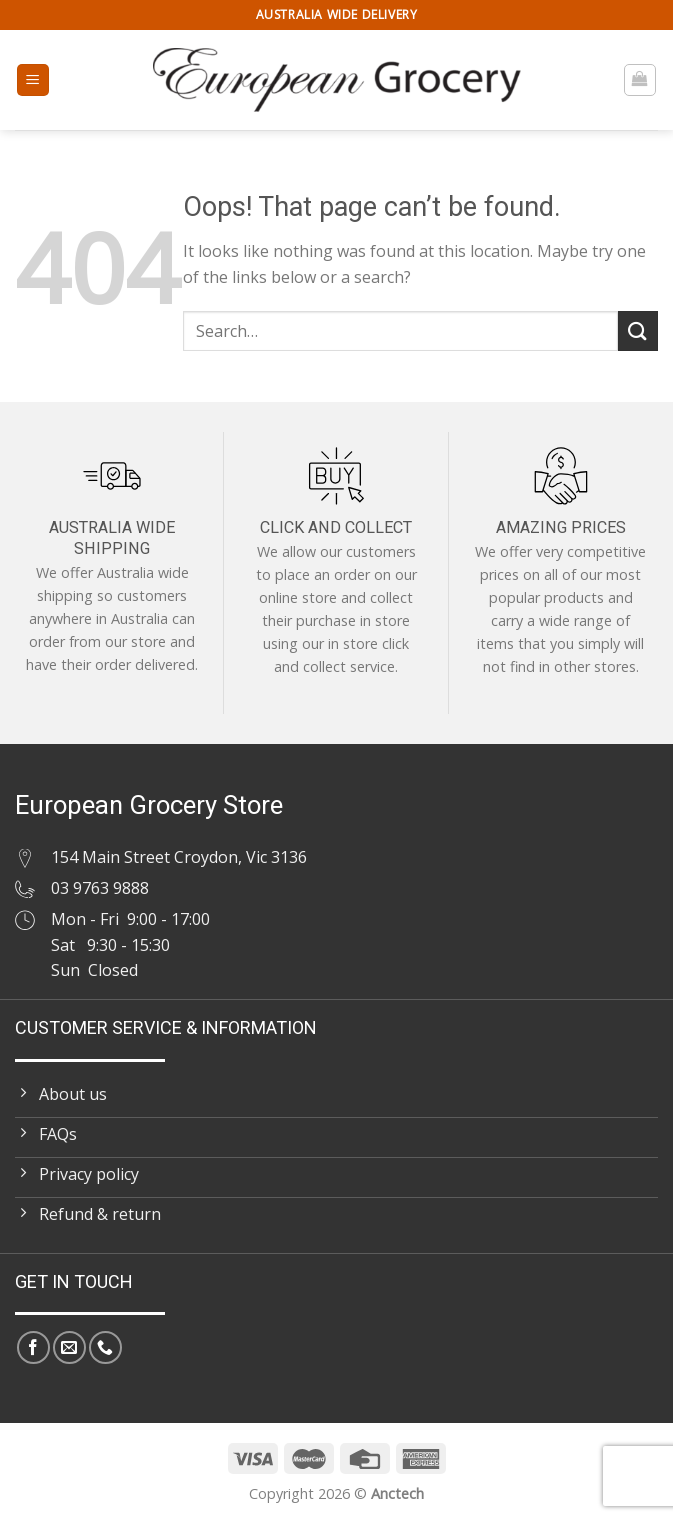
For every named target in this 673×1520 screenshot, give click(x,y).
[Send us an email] (69, 1347)
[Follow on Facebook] (33, 1347)
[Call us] (105, 1347)
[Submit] (638, 330)
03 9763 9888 (100, 888)
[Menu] (33, 80)
